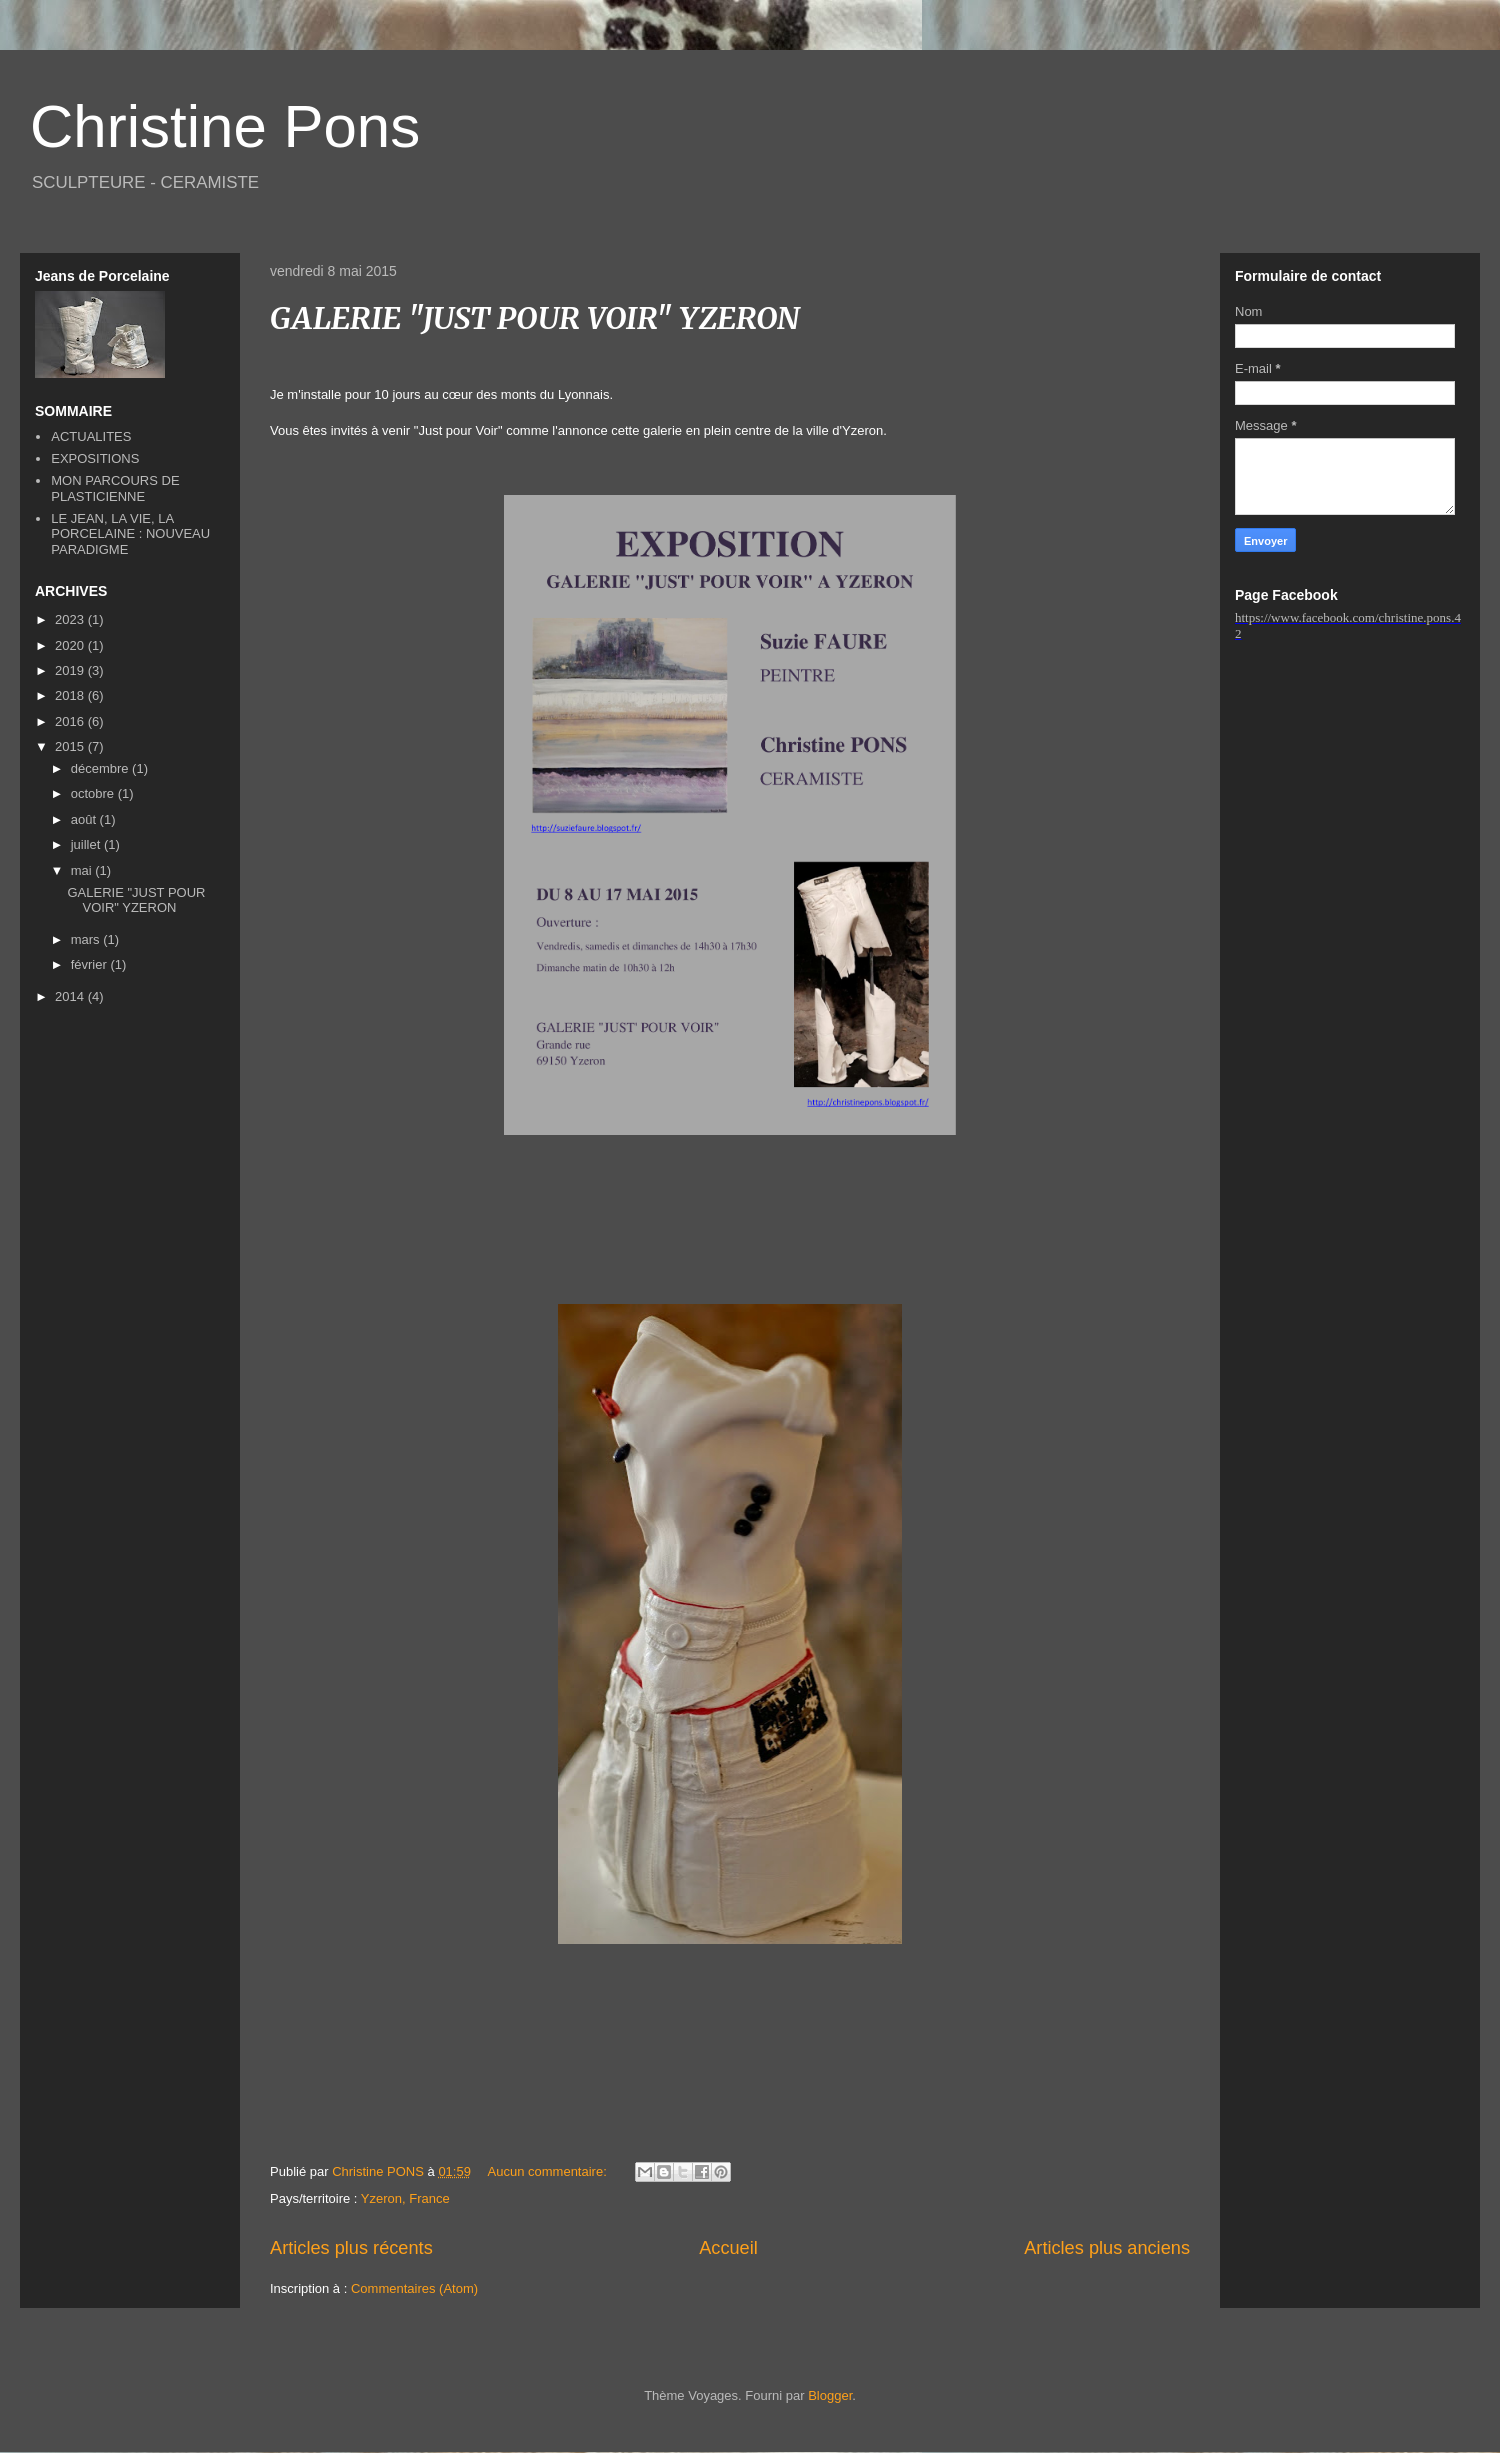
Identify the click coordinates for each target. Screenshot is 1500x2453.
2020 (71, 645)
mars (87, 939)
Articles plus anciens (1107, 2248)
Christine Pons (225, 126)
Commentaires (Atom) (414, 2288)
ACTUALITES (91, 436)
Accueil (728, 2248)
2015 (71, 746)
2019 (71, 670)
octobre (94, 793)
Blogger (830, 2395)
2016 (71, 721)
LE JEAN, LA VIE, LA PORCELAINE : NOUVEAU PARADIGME (130, 534)
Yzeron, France (405, 2198)
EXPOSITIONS (95, 458)
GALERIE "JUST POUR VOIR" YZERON (535, 318)
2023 (71, 619)
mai (83, 870)
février (91, 964)
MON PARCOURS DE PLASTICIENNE (115, 488)
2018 (71, 695)
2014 (71, 996)
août (85, 819)
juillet (87, 844)
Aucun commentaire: (549, 2171)
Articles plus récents (351, 2248)
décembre (101, 768)
